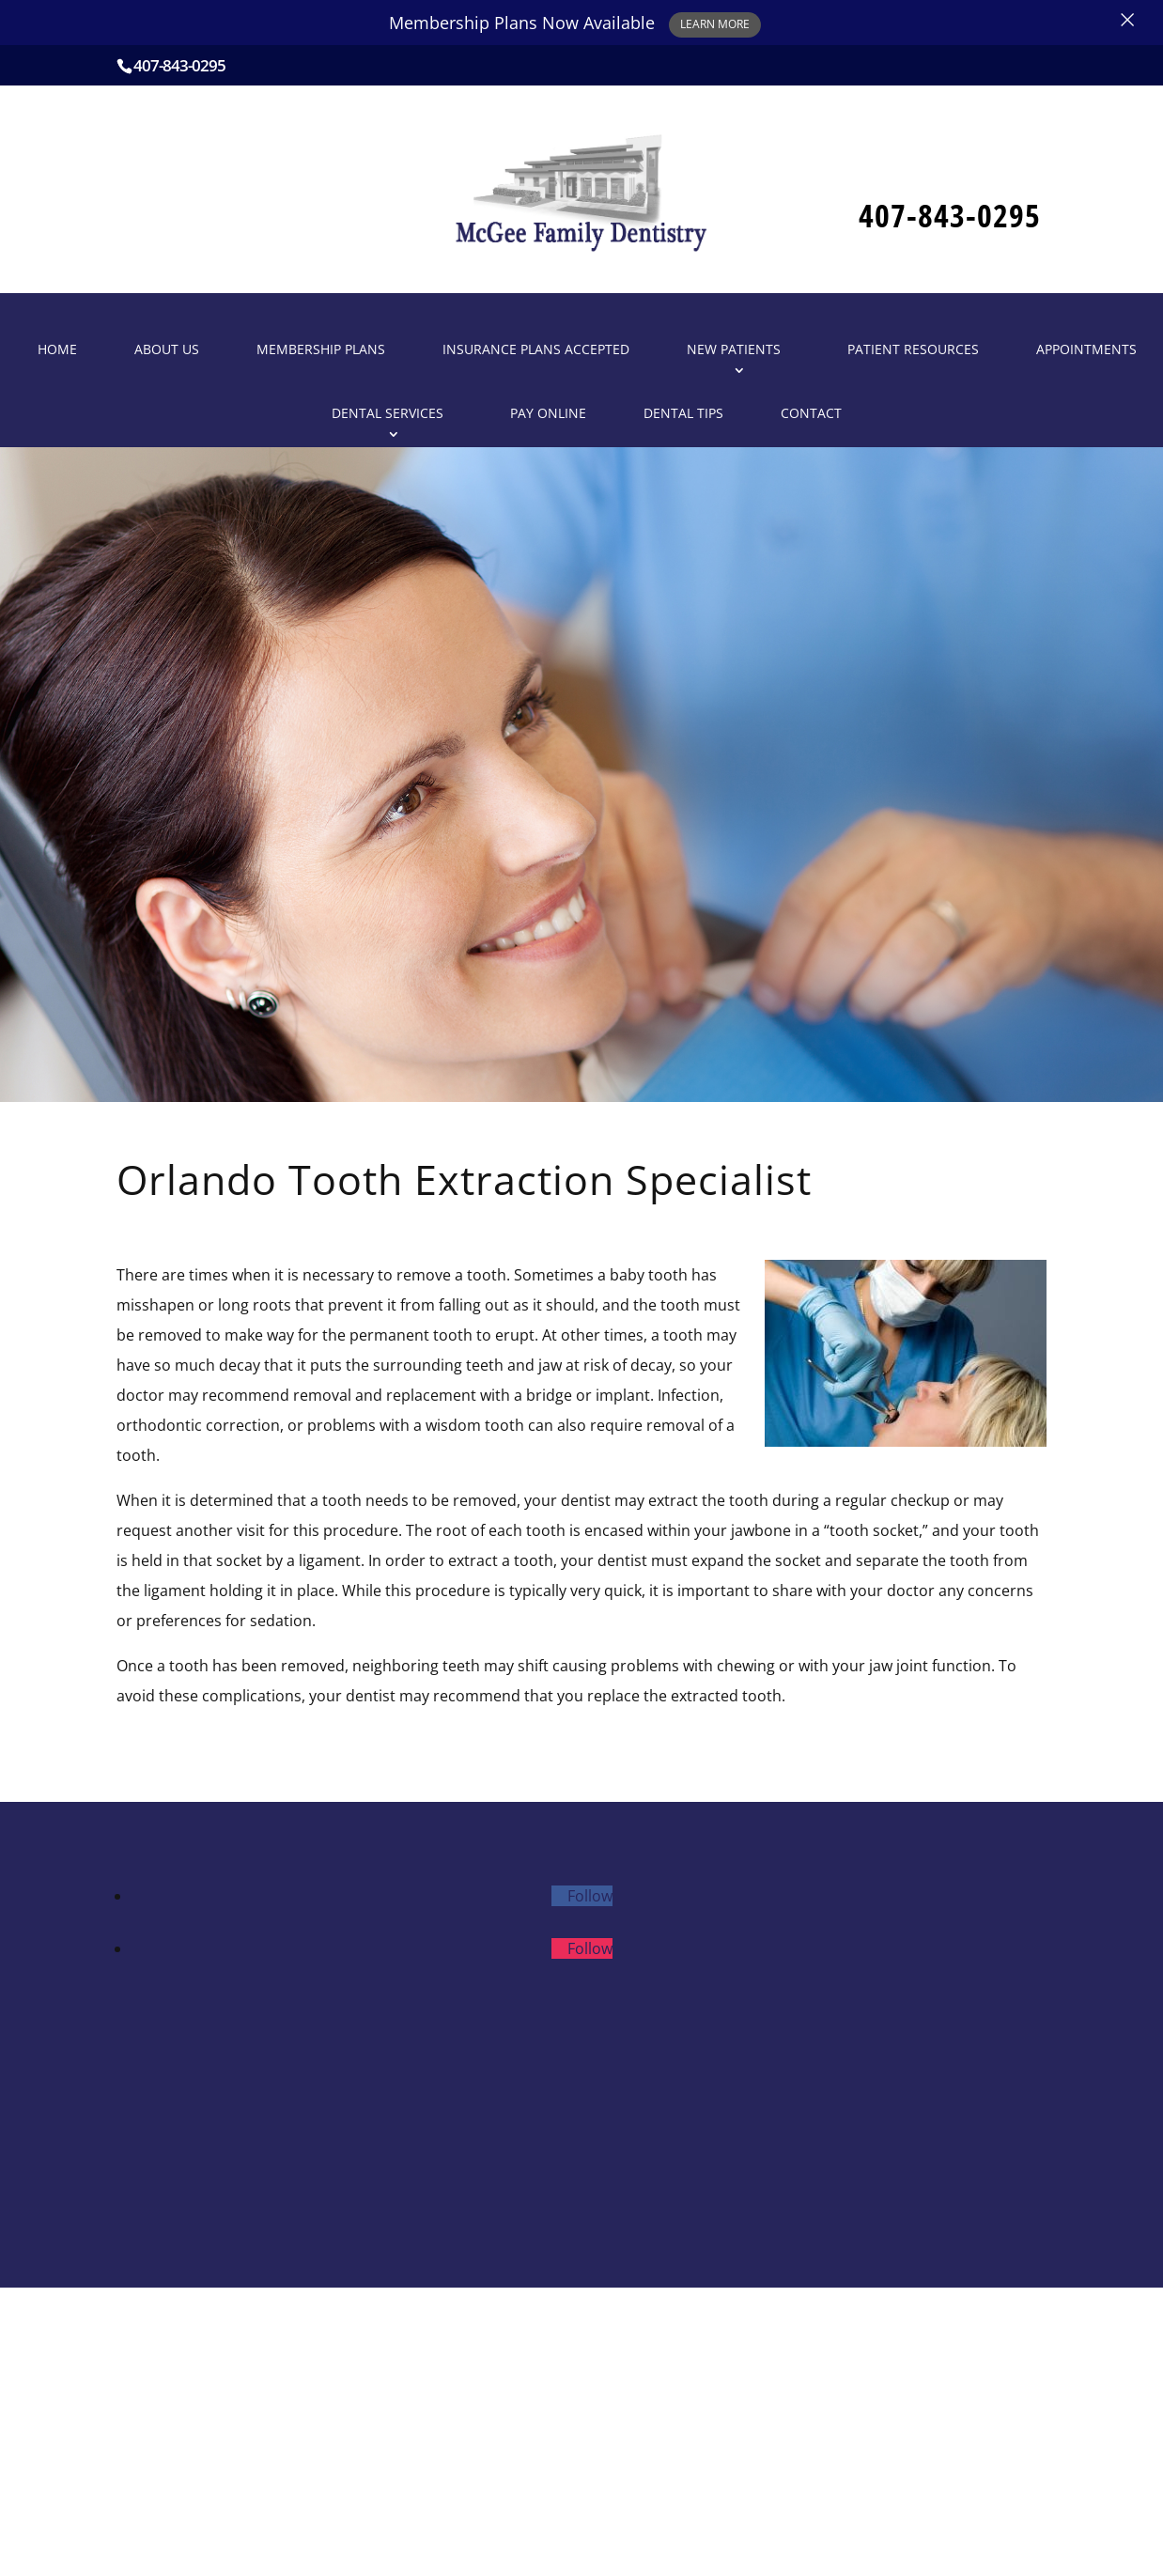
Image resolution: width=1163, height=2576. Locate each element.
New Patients (734, 349)
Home (57, 349)
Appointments (1086, 349)
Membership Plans (320, 349)
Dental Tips (683, 413)
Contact (811, 413)
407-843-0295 (179, 65)
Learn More (715, 24)
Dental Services (387, 413)
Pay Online (548, 413)
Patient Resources (913, 349)
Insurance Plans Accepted (535, 349)
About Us (166, 349)
